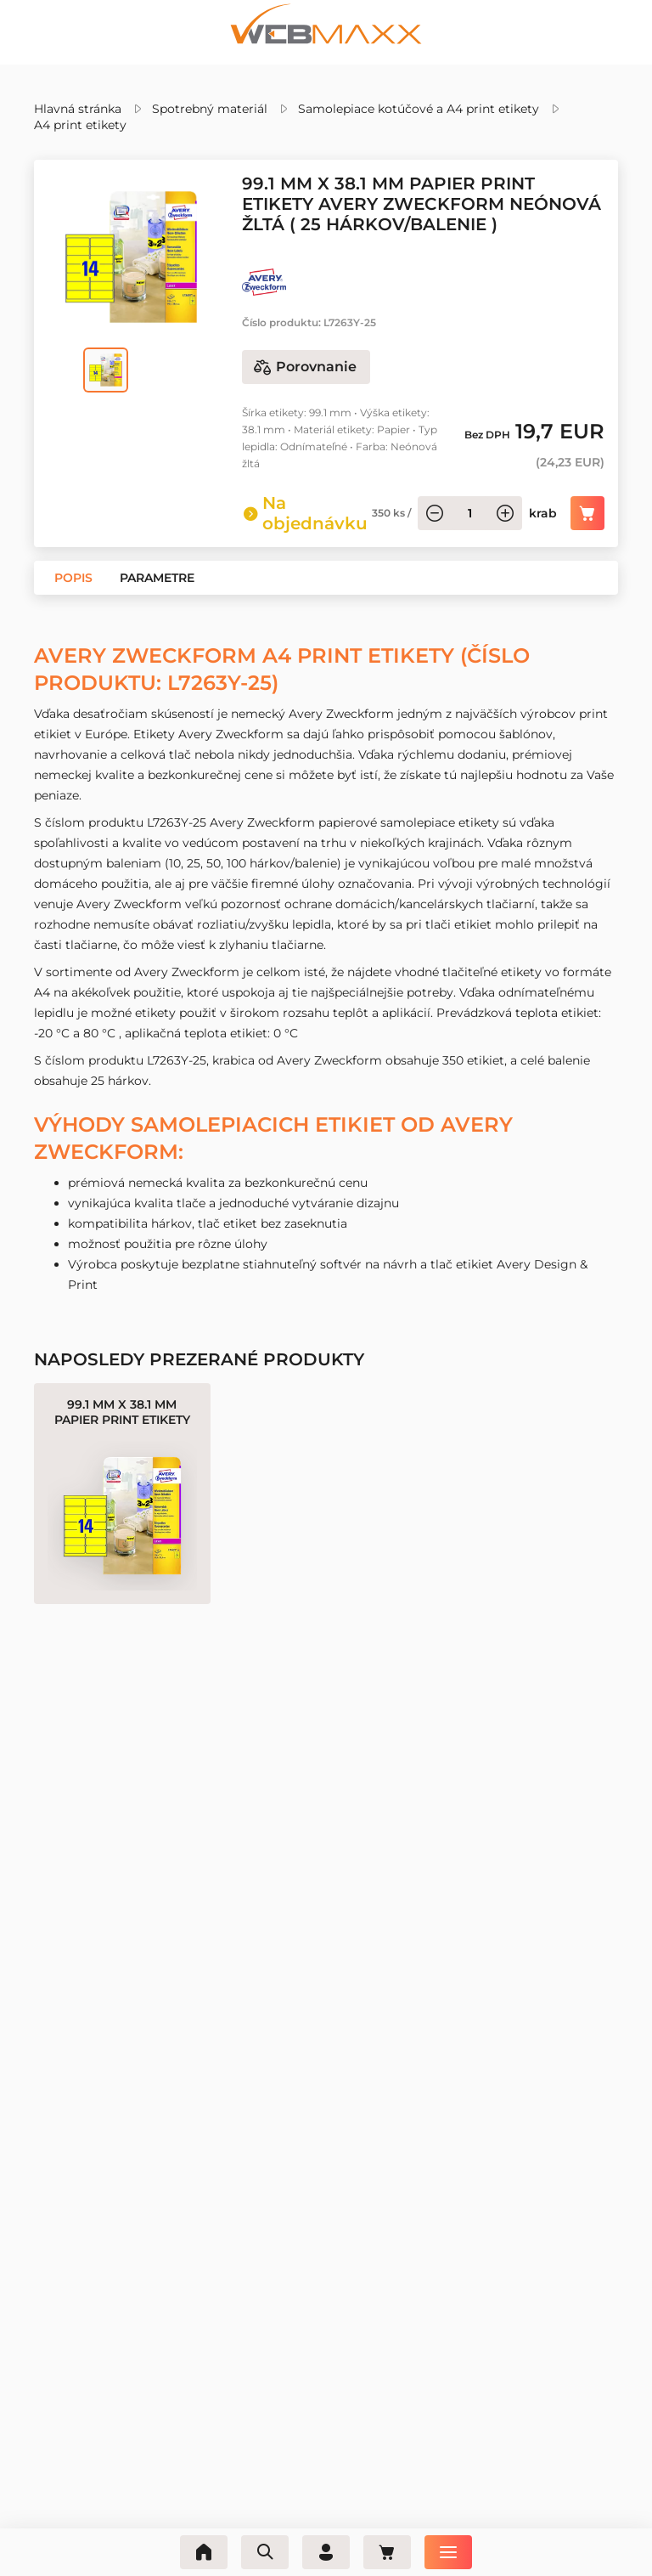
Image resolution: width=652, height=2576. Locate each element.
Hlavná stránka (77, 108)
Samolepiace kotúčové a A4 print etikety (418, 108)
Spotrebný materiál (209, 108)
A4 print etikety (80, 125)
